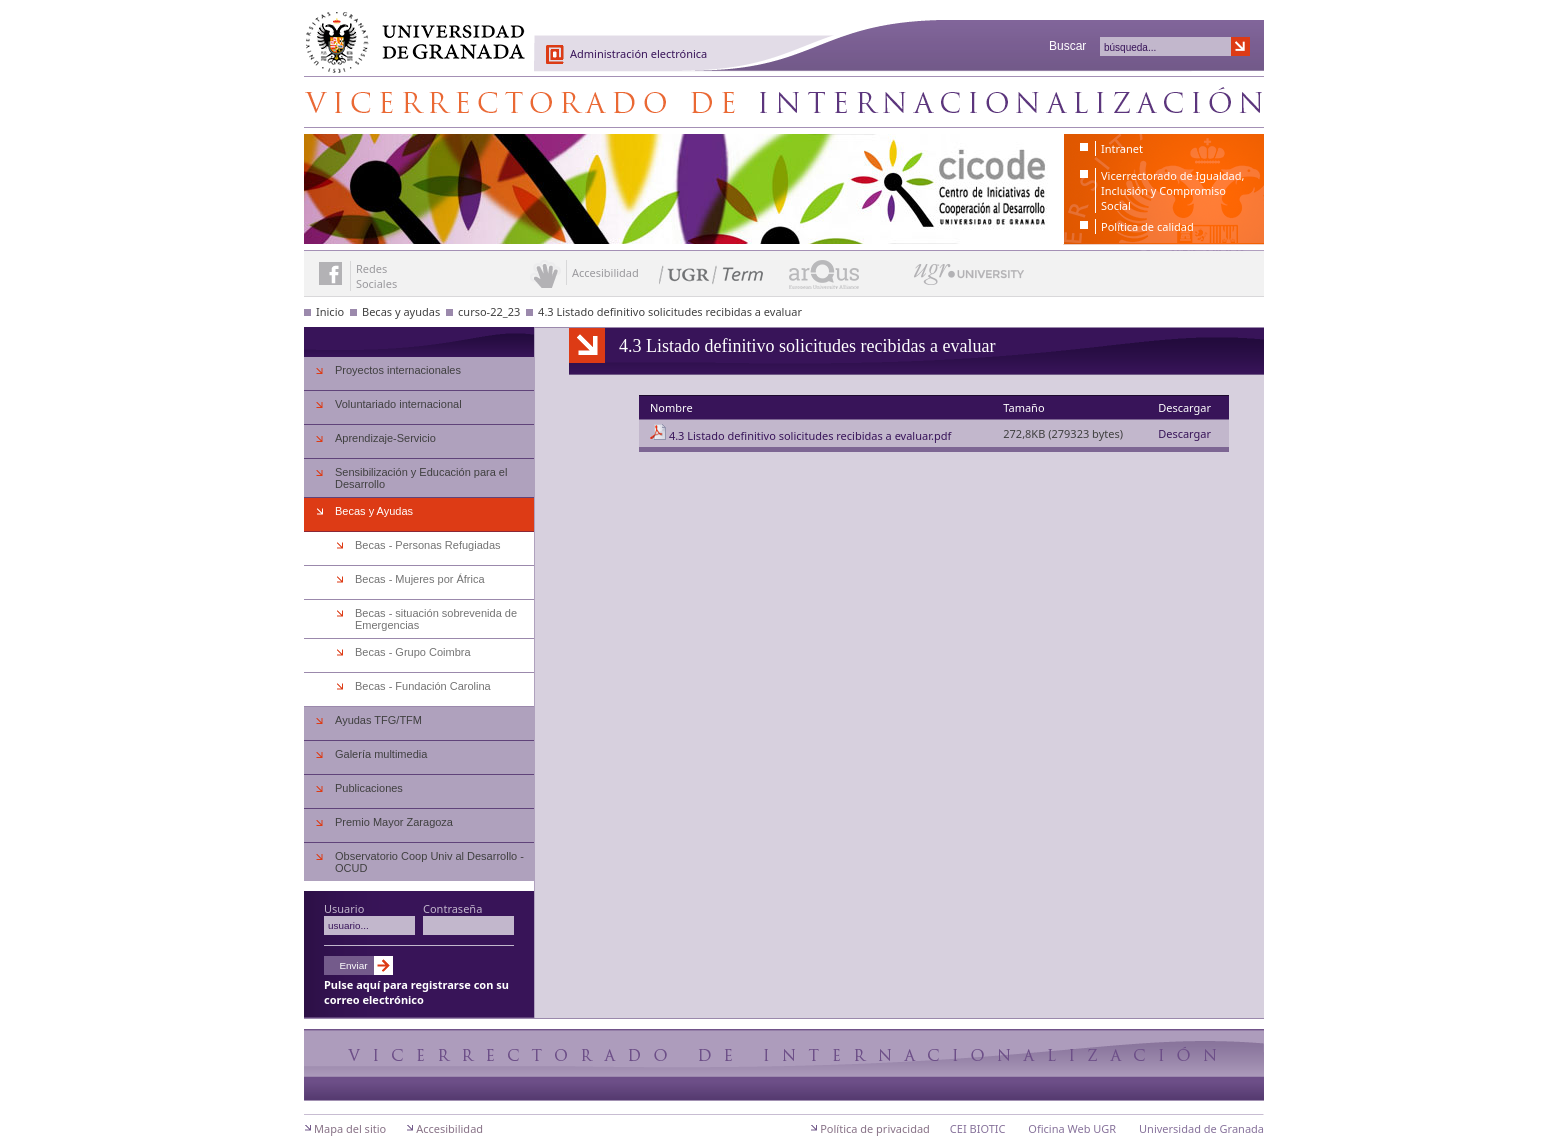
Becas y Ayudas (374, 511)
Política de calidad (1147, 226)
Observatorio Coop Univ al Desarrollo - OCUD (429, 862)
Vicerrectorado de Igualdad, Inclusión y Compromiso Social (1172, 190)
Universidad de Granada (408, 31)
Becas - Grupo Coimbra (413, 652)
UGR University (969, 279)
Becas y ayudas (401, 311)
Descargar (1184, 433)
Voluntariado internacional (398, 404)
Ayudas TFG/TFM (378, 720)
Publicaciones (369, 788)
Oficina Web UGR (1072, 1128)
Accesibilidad (449, 1128)
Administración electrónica (638, 53)
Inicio (330, 311)
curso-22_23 (489, 311)
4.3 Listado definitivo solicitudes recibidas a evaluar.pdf (810, 435)
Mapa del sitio (350, 1128)
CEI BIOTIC (978, 1128)
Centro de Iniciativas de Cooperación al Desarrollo (784, 102)
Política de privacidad (875, 1128)
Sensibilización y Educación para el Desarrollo (421, 478)
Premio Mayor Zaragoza (394, 822)
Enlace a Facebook (330, 273)
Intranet (1122, 148)
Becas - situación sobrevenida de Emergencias (436, 619)
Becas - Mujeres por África (420, 579)
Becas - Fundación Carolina (423, 686)
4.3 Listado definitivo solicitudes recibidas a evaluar (670, 311)
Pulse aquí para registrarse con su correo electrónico (416, 992)
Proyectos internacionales (398, 370)
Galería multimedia (381, 754)
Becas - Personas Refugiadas (428, 545)
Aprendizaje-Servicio (385, 438)
